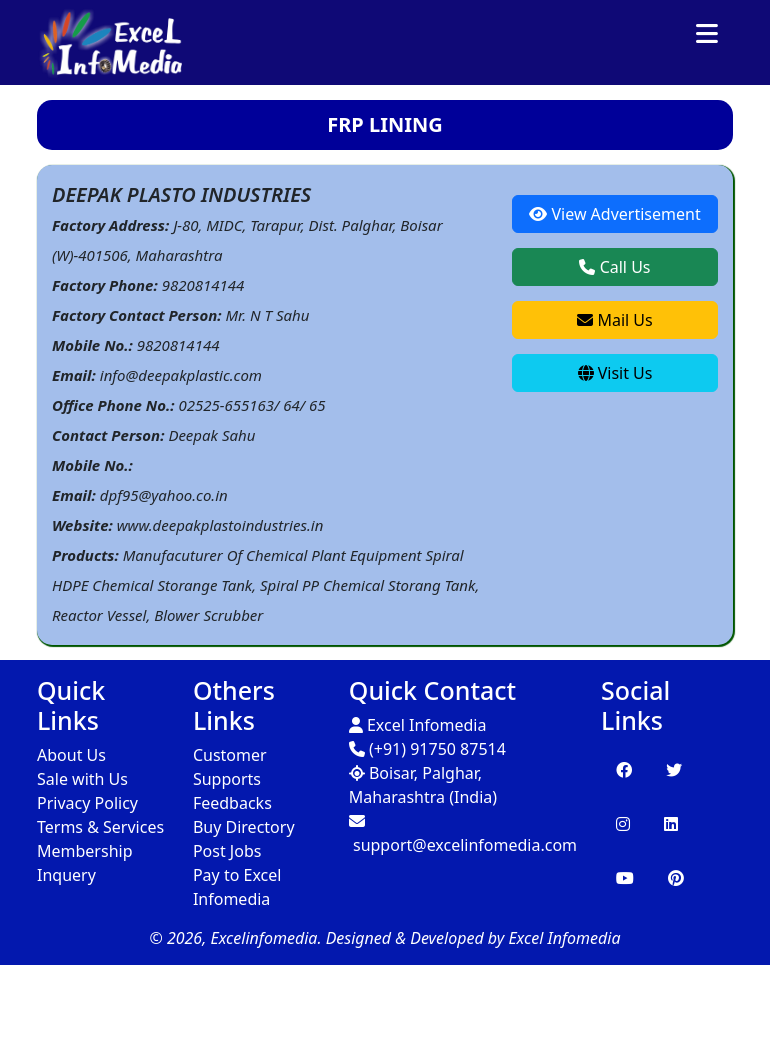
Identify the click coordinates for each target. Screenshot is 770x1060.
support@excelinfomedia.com (463, 834)
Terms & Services (100, 827)
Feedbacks (232, 803)
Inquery (66, 875)
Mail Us (614, 320)
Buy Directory (244, 827)
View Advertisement (614, 214)
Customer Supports (230, 767)
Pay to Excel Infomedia (237, 887)
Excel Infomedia (418, 725)
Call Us (614, 267)
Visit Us (615, 373)
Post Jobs (227, 851)
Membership (85, 851)
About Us (71, 755)
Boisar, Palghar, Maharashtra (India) (423, 785)
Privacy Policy (87, 803)
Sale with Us (82, 779)
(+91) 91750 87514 (427, 749)
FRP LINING (384, 124)
